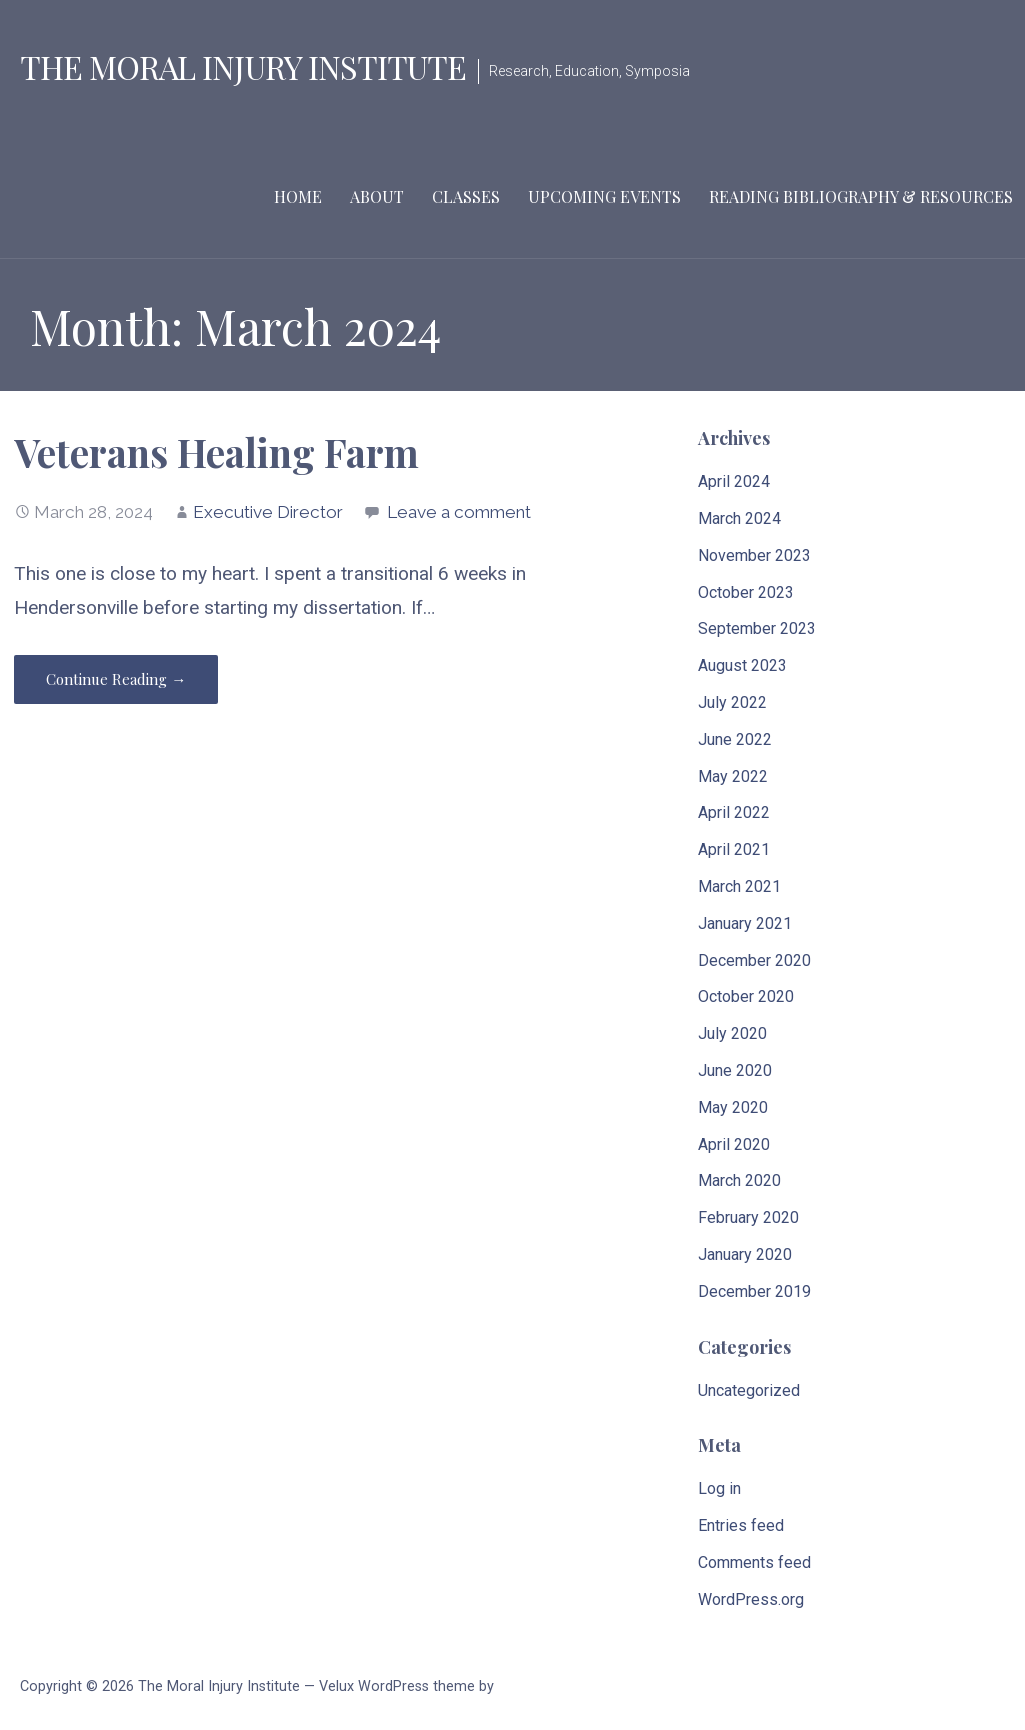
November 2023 (754, 555)
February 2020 (748, 1217)
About (377, 196)
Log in (719, 1488)
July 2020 (732, 1033)
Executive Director (268, 512)
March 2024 (739, 518)
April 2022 (734, 812)
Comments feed (754, 1562)
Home (298, 196)
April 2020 (734, 1144)
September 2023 (757, 628)
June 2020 (735, 1070)
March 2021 (739, 886)
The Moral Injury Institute (243, 66)
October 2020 (746, 996)
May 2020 (733, 1107)
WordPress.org (751, 1599)
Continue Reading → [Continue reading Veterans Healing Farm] (116, 679)
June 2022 (735, 739)
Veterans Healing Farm (216, 452)
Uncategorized (749, 1390)
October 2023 (746, 592)
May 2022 (733, 776)
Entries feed (741, 1525)
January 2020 (745, 1254)
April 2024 (734, 481)
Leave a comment (459, 512)
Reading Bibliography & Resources (861, 196)
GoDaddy (526, 1686)
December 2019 (754, 1291)
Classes (466, 196)
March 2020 (739, 1180)
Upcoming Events (604, 196)
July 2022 (732, 702)
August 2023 (742, 665)
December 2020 (754, 960)
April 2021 (734, 849)
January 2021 (745, 923)
